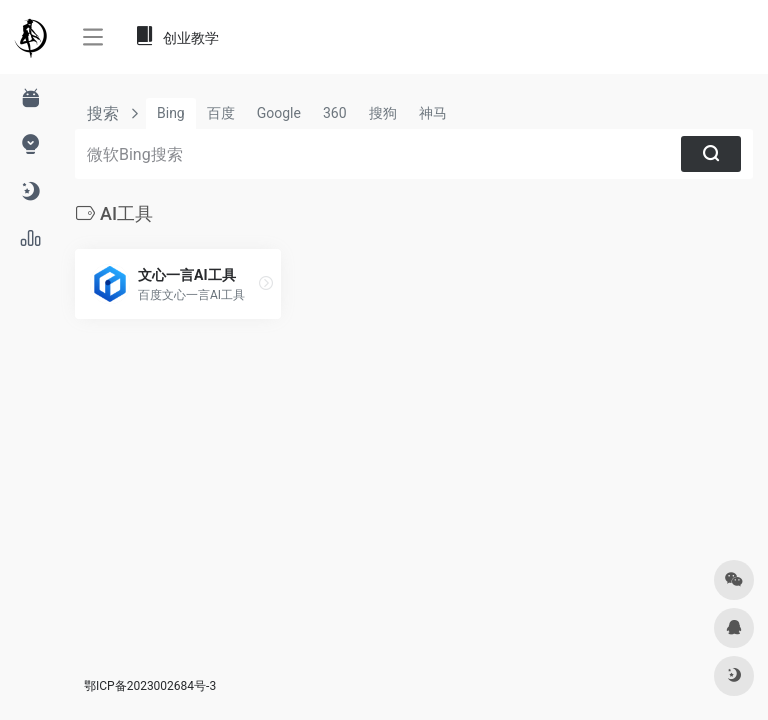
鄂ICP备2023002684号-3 (150, 686)
